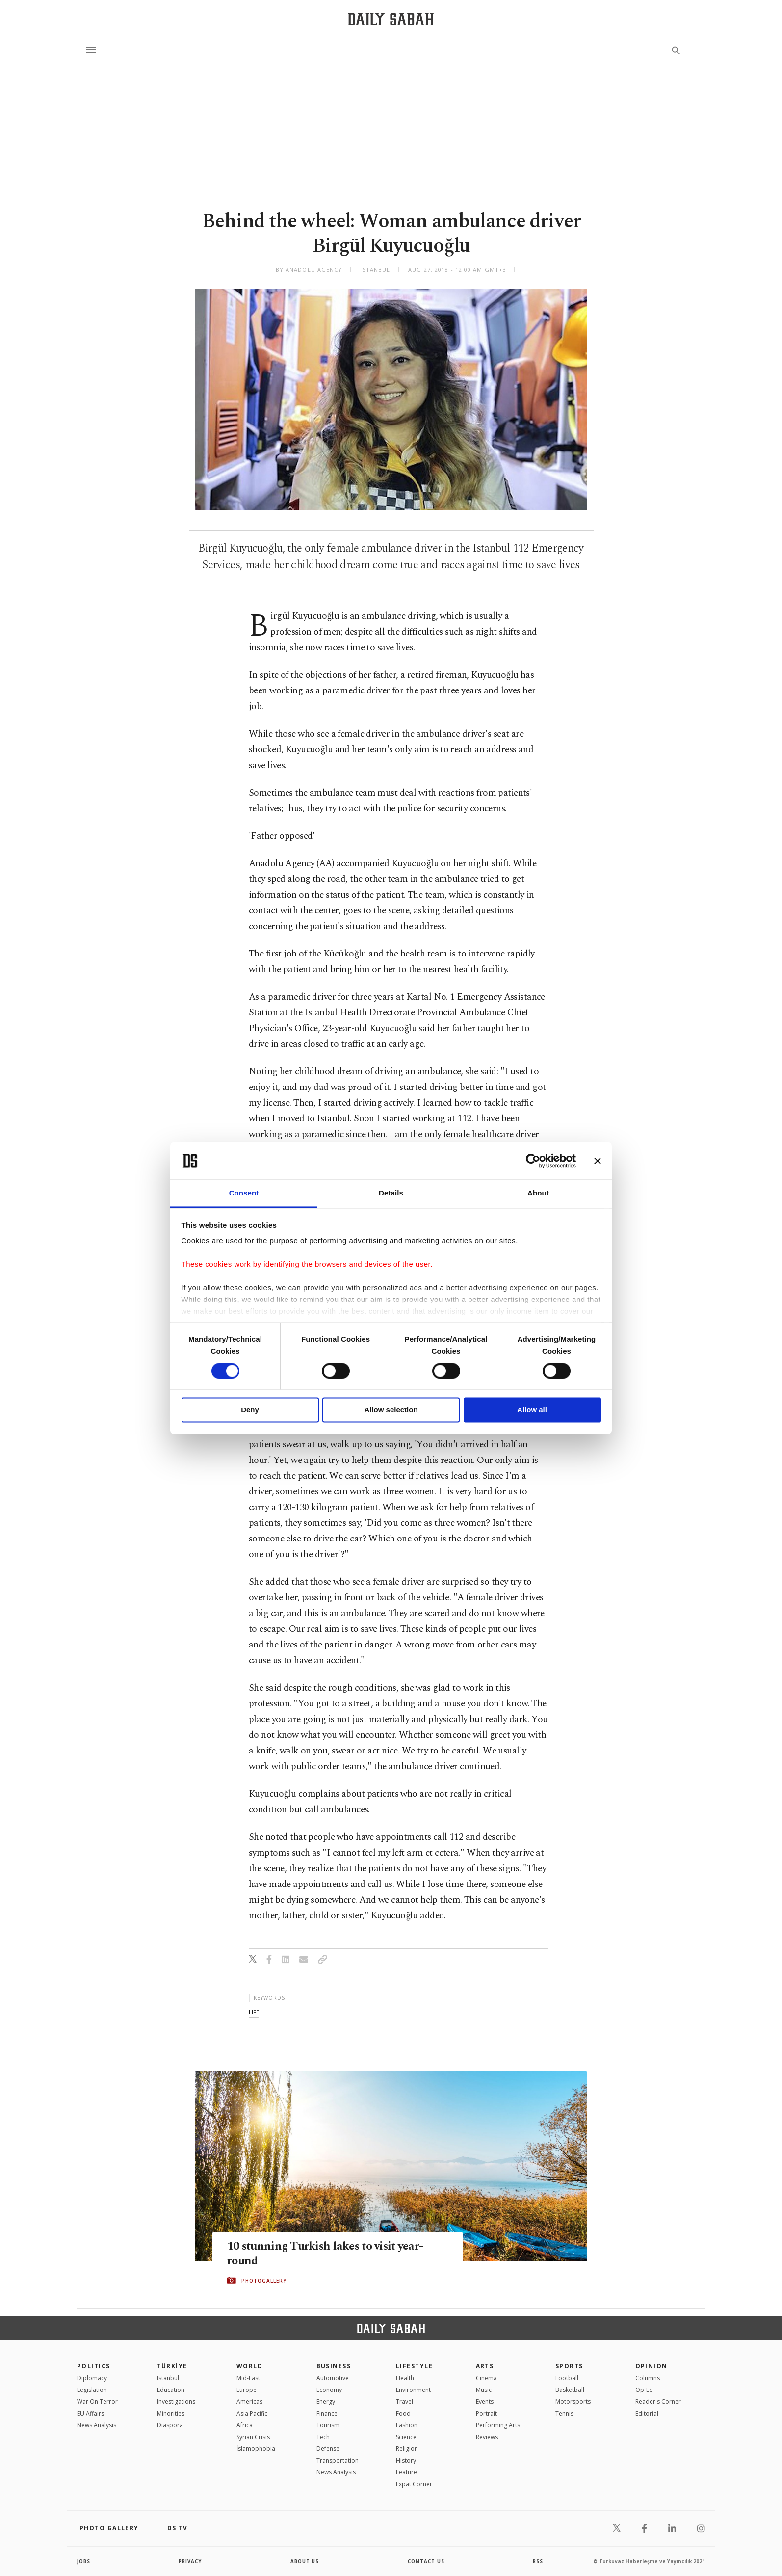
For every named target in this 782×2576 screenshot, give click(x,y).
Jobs (84, 2561)
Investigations (176, 2401)
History (406, 2460)
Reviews (487, 2437)
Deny (250, 1410)
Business (333, 2366)
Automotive (332, 2378)
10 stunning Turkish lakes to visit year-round (330, 2253)
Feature (406, 2472)
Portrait (486, 2413)
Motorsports (573, 2401)
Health (405, 2378)
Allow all (532, 1410)
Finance (327, 2413)
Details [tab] (391, 1193)
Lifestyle (414, 2366)
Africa (244, 2425)
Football (566, 2378)
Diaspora (170, 2425)
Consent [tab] (244, 1193)
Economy (329, 2390)
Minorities (170, 2413)
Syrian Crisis (253, 2437)
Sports (569, 2366)
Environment (413, 2390)
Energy (325, 2401)
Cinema (486, 2378)
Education (170, 2390)
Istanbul (168, 2378)
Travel (404, 2401)
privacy (190, 2561)
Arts (485, 2366)
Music (484, 2390)
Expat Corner (414, 2484)
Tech (323, 2437)
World (249, 2366)
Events (485, 2401)
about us (304, 2561)
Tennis (564, 2413)
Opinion (651, 2366)
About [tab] (538, 1193)
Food (403, 2413)
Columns (647, 2378)
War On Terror (97, 2401)
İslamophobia (255, 2448)
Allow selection (390, 1410)
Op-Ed (644, 2390)
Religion (407, 2448)
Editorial (646, 2413)
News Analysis (96, 2425)
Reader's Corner (658, 2401)
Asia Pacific (251, 2413)
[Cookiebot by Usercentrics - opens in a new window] (533, 1160)
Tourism (327, 2425)
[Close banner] (597, 1160)
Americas (249, 2401)
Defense (327, 2448)
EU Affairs (90, 2413)
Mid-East (248, 2378)
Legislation (92, 2390)
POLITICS (93, 2366)
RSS (537, 2561)
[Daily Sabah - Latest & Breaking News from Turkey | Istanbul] (391, 19)
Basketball (569, 2390)
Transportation (337, 2460)
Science (406, 2437)
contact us (426, 2561)
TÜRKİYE (172, 2366)
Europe (246, 2390)
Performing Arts (498, 2425)
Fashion (406, 2425)
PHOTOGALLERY (264, 2280)
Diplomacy (92, 2378)
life (254, 2012)
